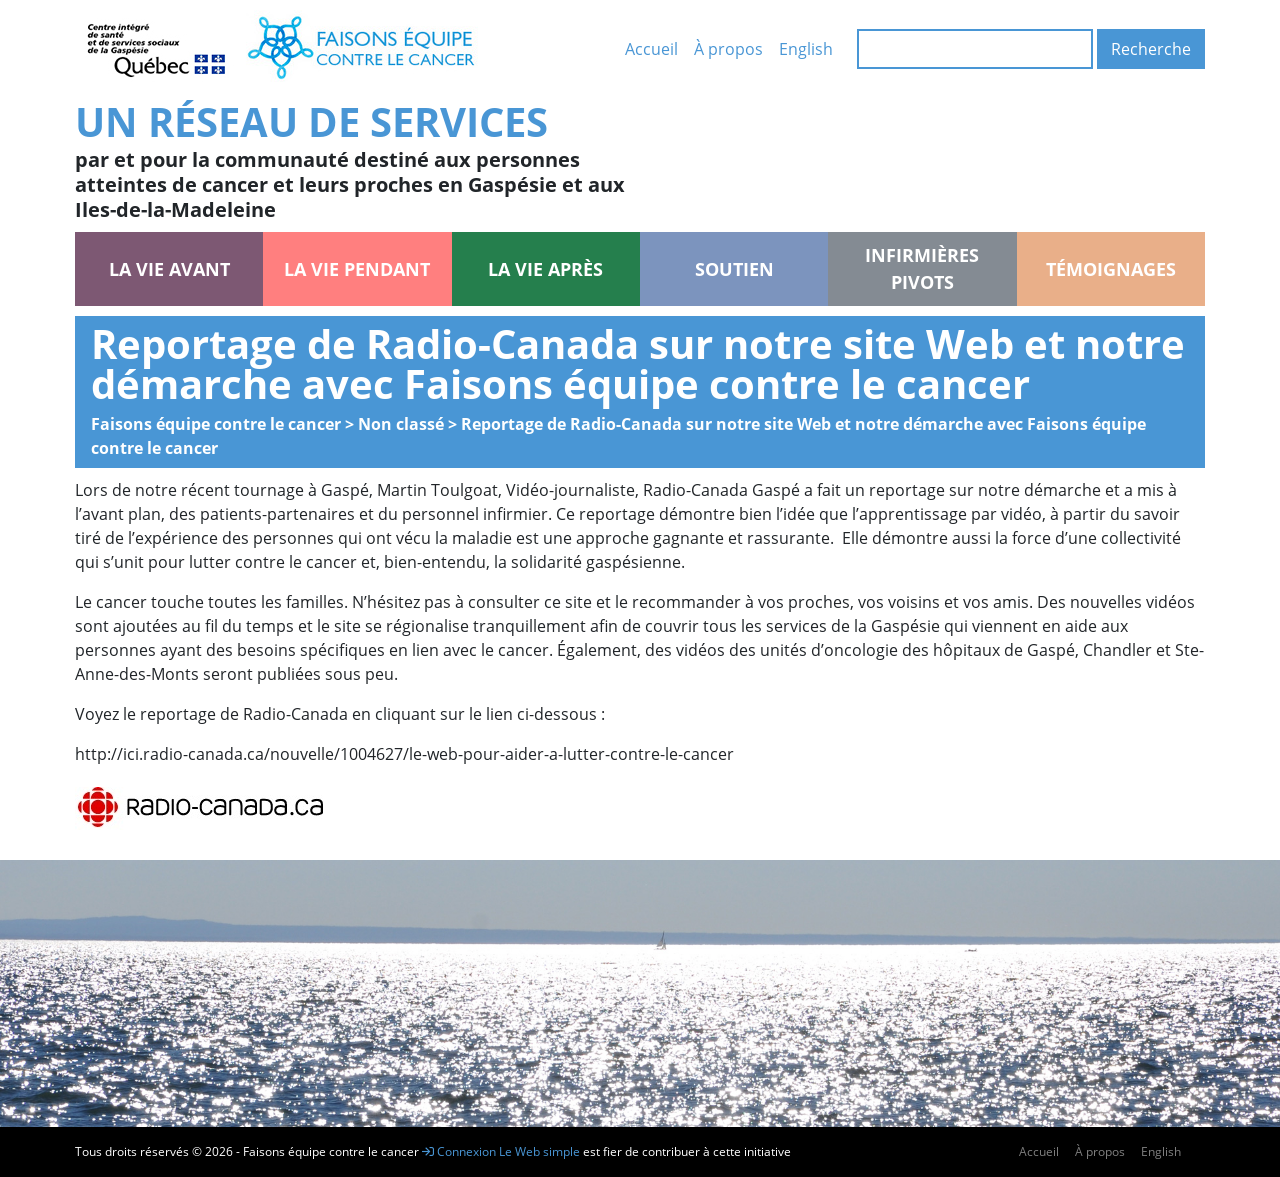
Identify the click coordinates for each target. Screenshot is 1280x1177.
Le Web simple (541, 1151)
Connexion (459, 1151)
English (806, 49)
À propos (728, 49)
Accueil (651, 49)
